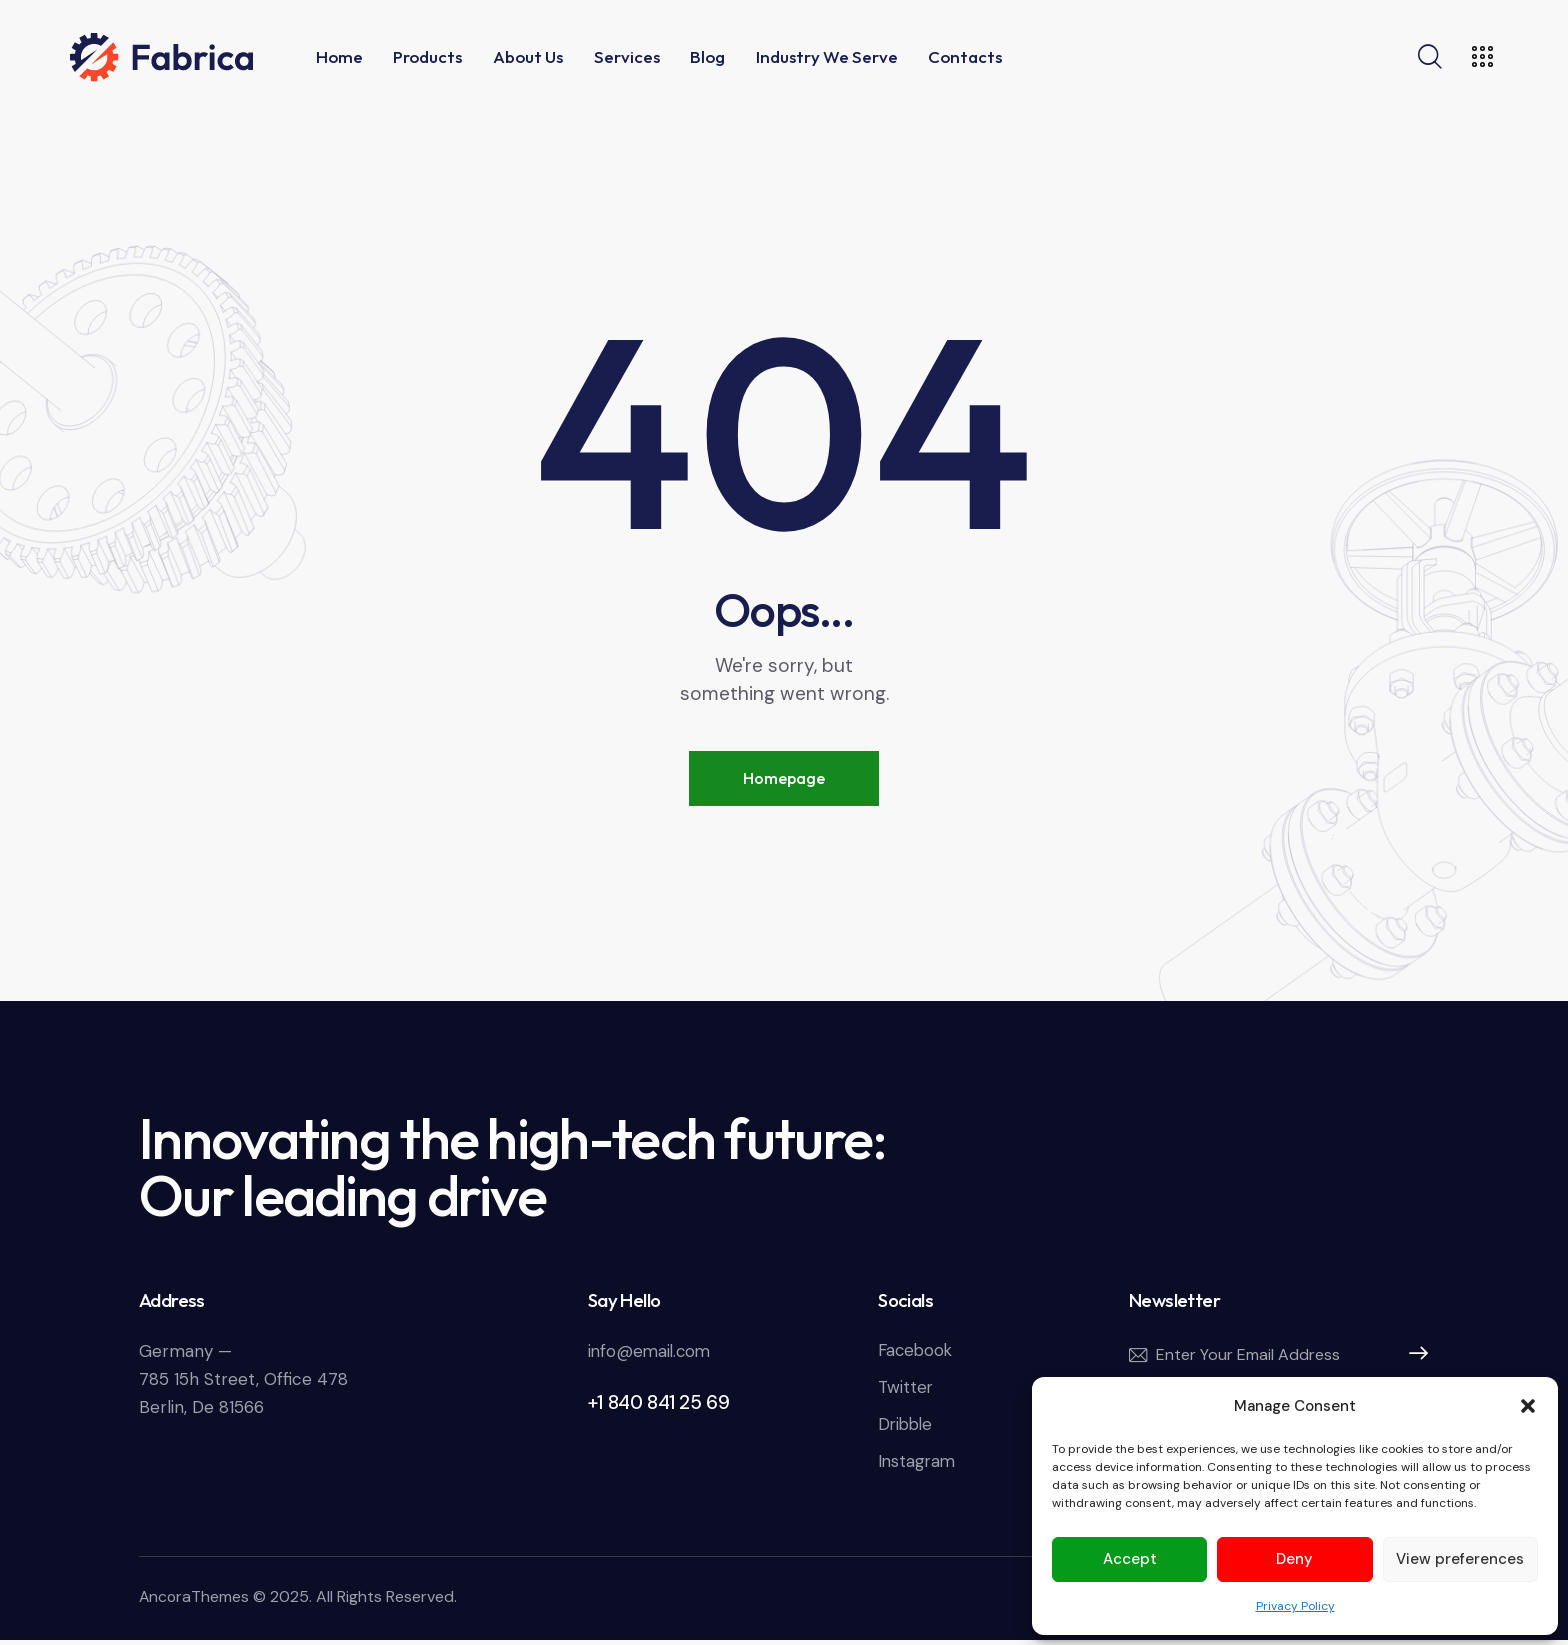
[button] (1528, 1406)
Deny (1294, 1559)
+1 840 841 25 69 (659, 1403)
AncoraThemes (195, 1602)
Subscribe (1413, 1357)
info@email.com (651, 1352)
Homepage (784, 778)
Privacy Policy (1295, 1606)
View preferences (1460, 1559)
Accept (1130, 1559)
